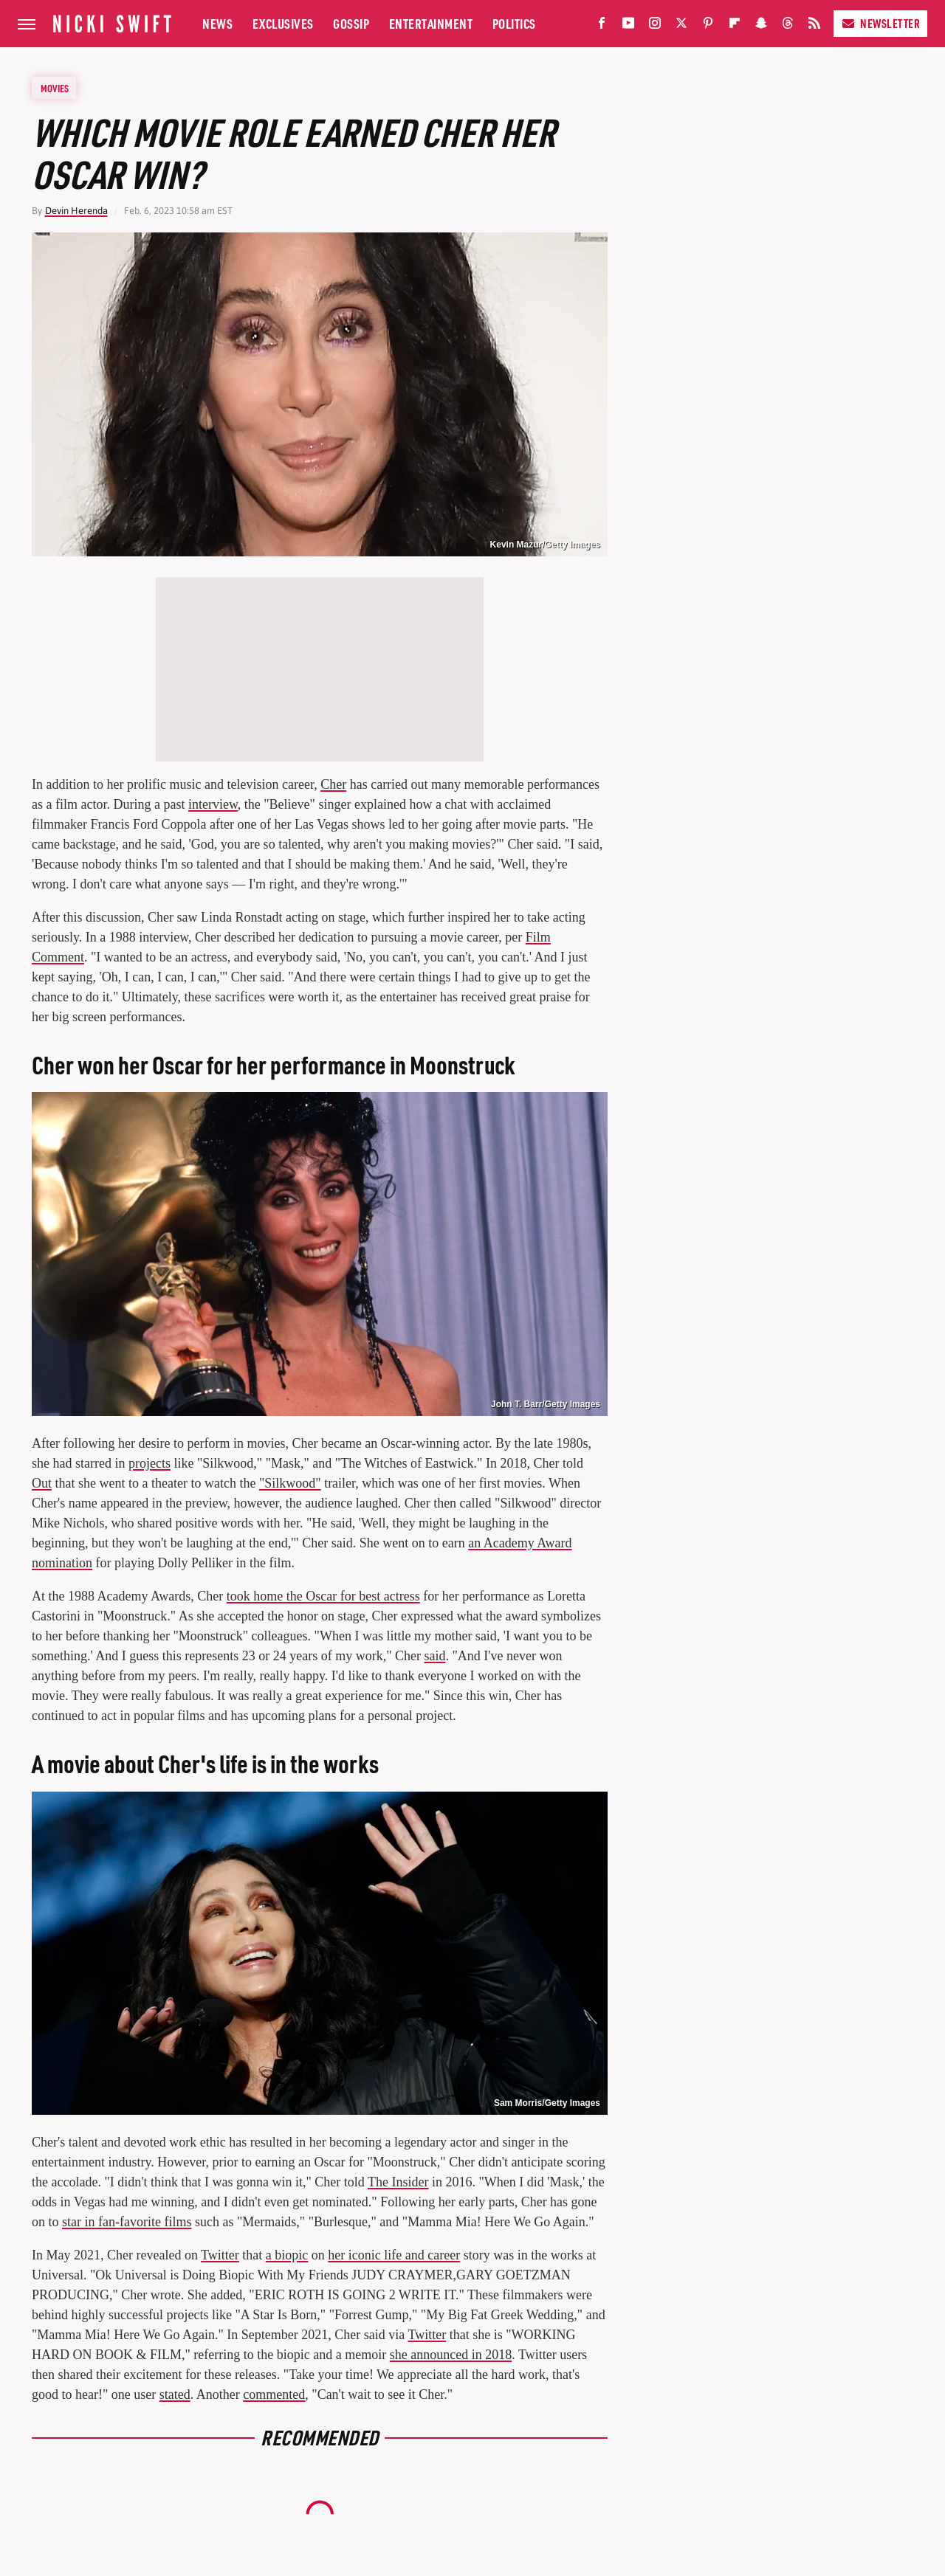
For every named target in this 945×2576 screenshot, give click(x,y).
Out (42, 1483)
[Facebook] (601, 26)
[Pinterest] (708, 26)
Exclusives (283, 23)
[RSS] (814, 26)
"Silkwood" (290, 1483)
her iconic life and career (394, 2255)
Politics (514, 23)
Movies (55, 87)
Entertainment (431, 23)
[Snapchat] (761, 26)
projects (149, 1463)
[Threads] (787, 26)
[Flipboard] (734, 26)
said (435, 1655)
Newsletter (880, 23)
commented (274, 2394)
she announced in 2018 (451, 2354)
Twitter (220, 2255)
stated (174, 2394)
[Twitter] (681, 26)
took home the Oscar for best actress (323, 1596)
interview (213, 804)
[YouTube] (628, 26)
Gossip (351, 23)
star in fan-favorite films (126, 2221)
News (217, 23)
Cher (333, 784)
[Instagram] (654, 26)
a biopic (287, 2255)
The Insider (398, 2182)
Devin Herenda (76, 210)
